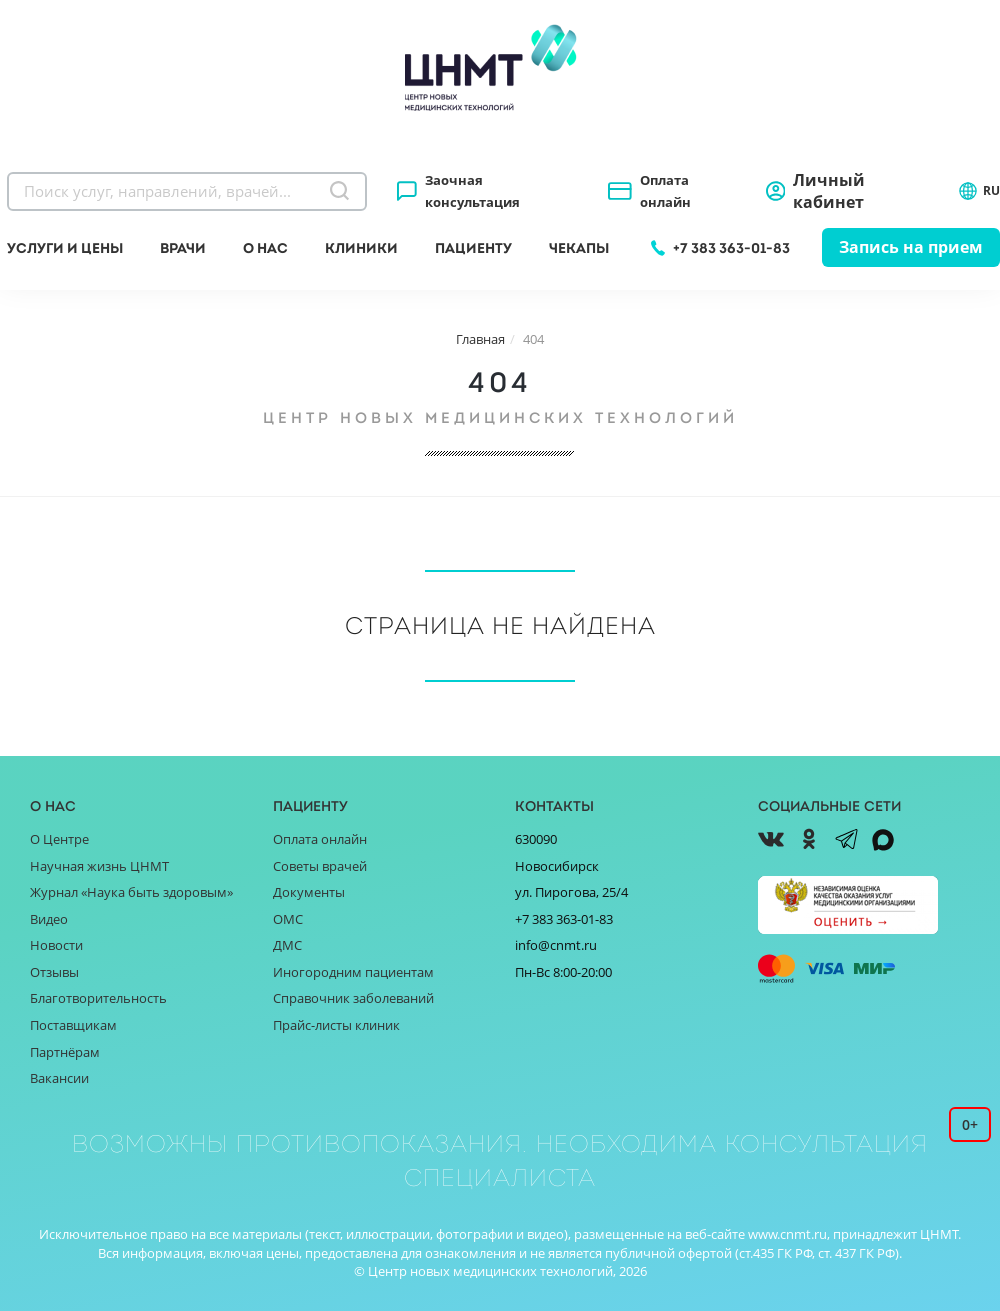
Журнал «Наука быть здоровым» (131, 892)
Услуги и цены (65, 248)
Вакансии (59, 1078)
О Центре (59, 839)
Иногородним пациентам (353, 972)
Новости (56, 945)
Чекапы (579, 248)
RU (979, 191)
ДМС (287, 945)
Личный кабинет (829, 191)
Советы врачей (320, 866)
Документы (309, 892)
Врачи (183, 248)
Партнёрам (65, 1052)
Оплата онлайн (665, 191)
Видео (49, 919)
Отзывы (54, 972)
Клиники (361, 248)
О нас (265, 248)
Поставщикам (73, 1025)
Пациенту (473, 248)
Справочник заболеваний (353, 998)
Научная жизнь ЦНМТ (99, 866)
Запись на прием (911, 247)
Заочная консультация (472, 191)
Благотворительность (98, 998)
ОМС (288, 919)
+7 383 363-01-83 (731, 248)
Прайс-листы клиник (336, 1025)
